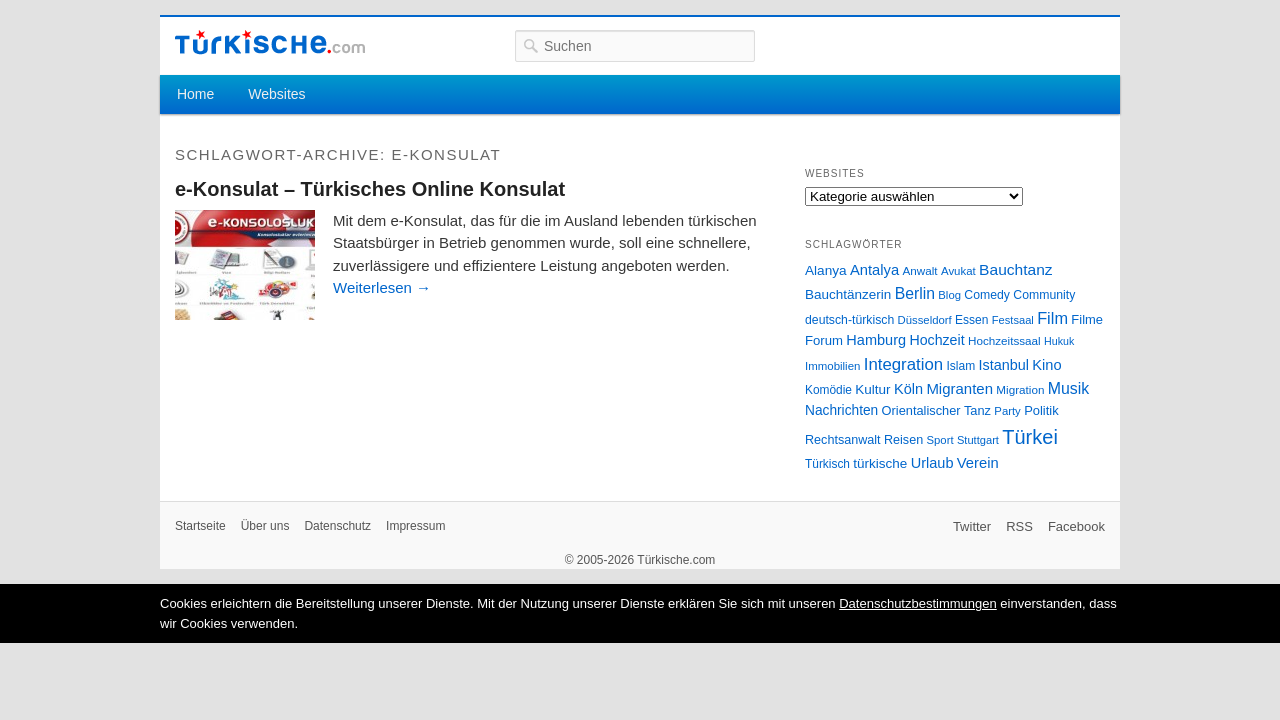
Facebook (1076, 526)
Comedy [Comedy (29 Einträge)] (987, 295)
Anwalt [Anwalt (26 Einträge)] (920, 270)
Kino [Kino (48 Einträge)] (1046, 365)
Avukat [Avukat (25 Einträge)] (958, 271)
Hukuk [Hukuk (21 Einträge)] (1059, 341)
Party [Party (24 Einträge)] (1007, 411)
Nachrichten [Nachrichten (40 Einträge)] (841, 410)
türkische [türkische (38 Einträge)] (880, 463)
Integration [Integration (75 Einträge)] (903, 364)
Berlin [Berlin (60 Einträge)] (915, 293)
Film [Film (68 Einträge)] (1052, 318)
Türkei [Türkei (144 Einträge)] (1030, 437)
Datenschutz (337, 526)
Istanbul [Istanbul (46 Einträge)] (1004, 365)
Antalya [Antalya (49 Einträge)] (874, 270)
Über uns (265, 526)
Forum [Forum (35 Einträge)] (824, 340)
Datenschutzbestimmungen (918, 603)
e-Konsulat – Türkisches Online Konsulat (370, 189)
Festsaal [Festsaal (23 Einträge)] (1013, 320)
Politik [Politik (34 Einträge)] (1041, 410)
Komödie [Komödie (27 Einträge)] (828, 390)
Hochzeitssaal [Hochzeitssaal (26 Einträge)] (1004, 340)
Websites (276, 94)
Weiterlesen (382, 287)
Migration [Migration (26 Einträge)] (1020, 389)
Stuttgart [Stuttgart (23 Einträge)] (978, 440)
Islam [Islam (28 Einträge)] (960, 366)
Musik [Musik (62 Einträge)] (1069, 388)
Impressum (415, 526)
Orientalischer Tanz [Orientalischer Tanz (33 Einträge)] (936, 410)
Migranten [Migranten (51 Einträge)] (959, 388)
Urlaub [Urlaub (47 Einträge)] (932, 463)
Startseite (200, 526)
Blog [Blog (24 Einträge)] (949, 295)
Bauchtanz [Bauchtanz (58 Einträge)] (1015, 269)
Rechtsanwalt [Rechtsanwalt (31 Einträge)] (843, 440)
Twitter (972, 526)
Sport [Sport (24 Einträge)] (940, 440)
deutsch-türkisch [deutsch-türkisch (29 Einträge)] (849, 320)
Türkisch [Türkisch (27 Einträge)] (827, 464)
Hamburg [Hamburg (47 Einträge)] (876, 340)
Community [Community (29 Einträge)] (1044, 295)
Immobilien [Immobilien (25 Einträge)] (832, 366)
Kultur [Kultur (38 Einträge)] (872, 389)
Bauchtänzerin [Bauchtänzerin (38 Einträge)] (848, 294)
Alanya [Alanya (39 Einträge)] (826, 270)
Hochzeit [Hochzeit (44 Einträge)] (936, 340)
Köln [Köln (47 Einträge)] (908, 389)
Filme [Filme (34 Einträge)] (1087, 319)
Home (195, 94)
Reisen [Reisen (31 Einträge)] (903, 440)
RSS (1019, 526)
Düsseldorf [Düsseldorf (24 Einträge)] (925, 320)
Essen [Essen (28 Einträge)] (971, 320)
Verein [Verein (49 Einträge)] (978, 463)
